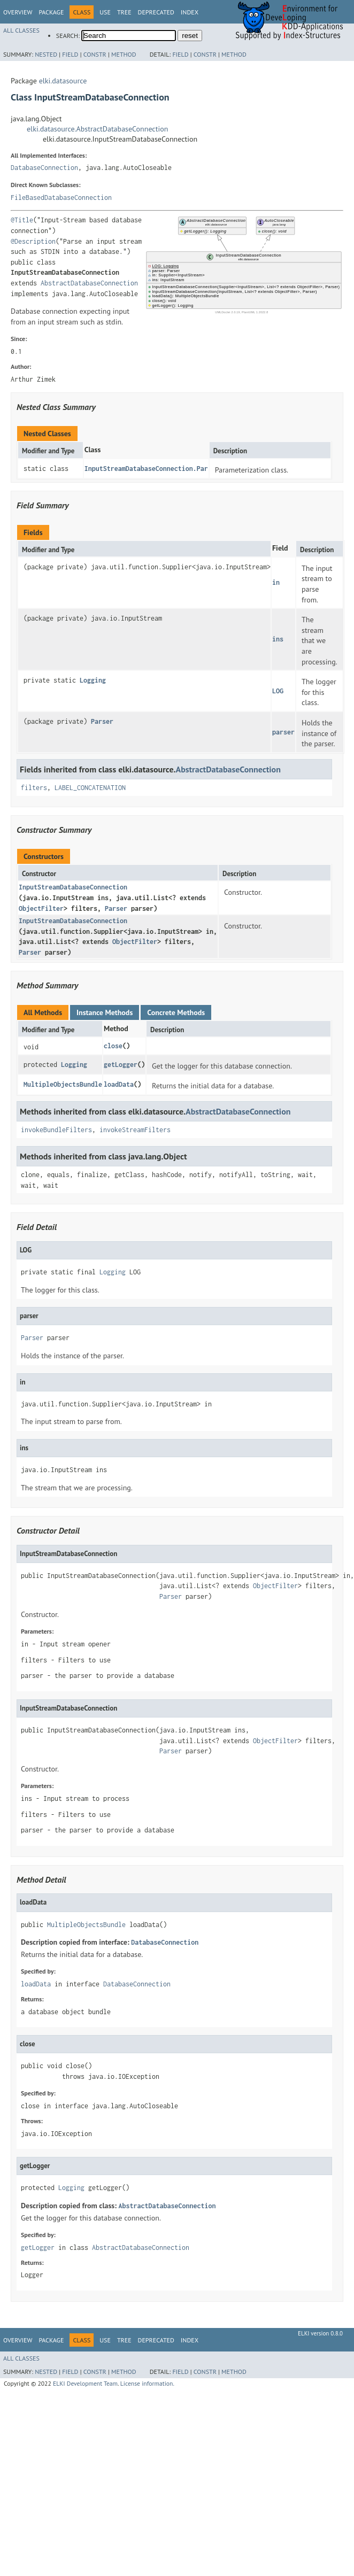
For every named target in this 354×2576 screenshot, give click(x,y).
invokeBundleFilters (56, 1130)
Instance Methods (104, 1012)
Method (123, 54)
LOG (277, 691)
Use (105, 12)
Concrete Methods (176, 1012)
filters (34, 788)
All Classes (21, 30)
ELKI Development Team (85, 2383)
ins (277, 639)
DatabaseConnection (44, 168)
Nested (46, 54)
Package (51, 12)
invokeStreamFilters (135, 1130)
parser (283, 732)
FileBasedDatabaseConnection (61, 198)
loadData (119, 1084)
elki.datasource (63, 81)
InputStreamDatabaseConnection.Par (146, 469)
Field (70, 54)
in (276, 582)
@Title (22, 220)
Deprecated (156, 12)
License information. (147, 2383)
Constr (94, 54)
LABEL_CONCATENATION (90, 788)
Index (189, 12)
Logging (93, 680)
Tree (124, 12)
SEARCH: (68, 36)
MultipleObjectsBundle (63, 1084)
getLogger (120, 1065)
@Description (33, 241)
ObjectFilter (41, 908)
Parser (102, 721)
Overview (17, 12)
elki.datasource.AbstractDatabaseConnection (97, 129)
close (113, 1046)
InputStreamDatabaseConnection (73, 887)
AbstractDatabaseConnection (89, 283)
